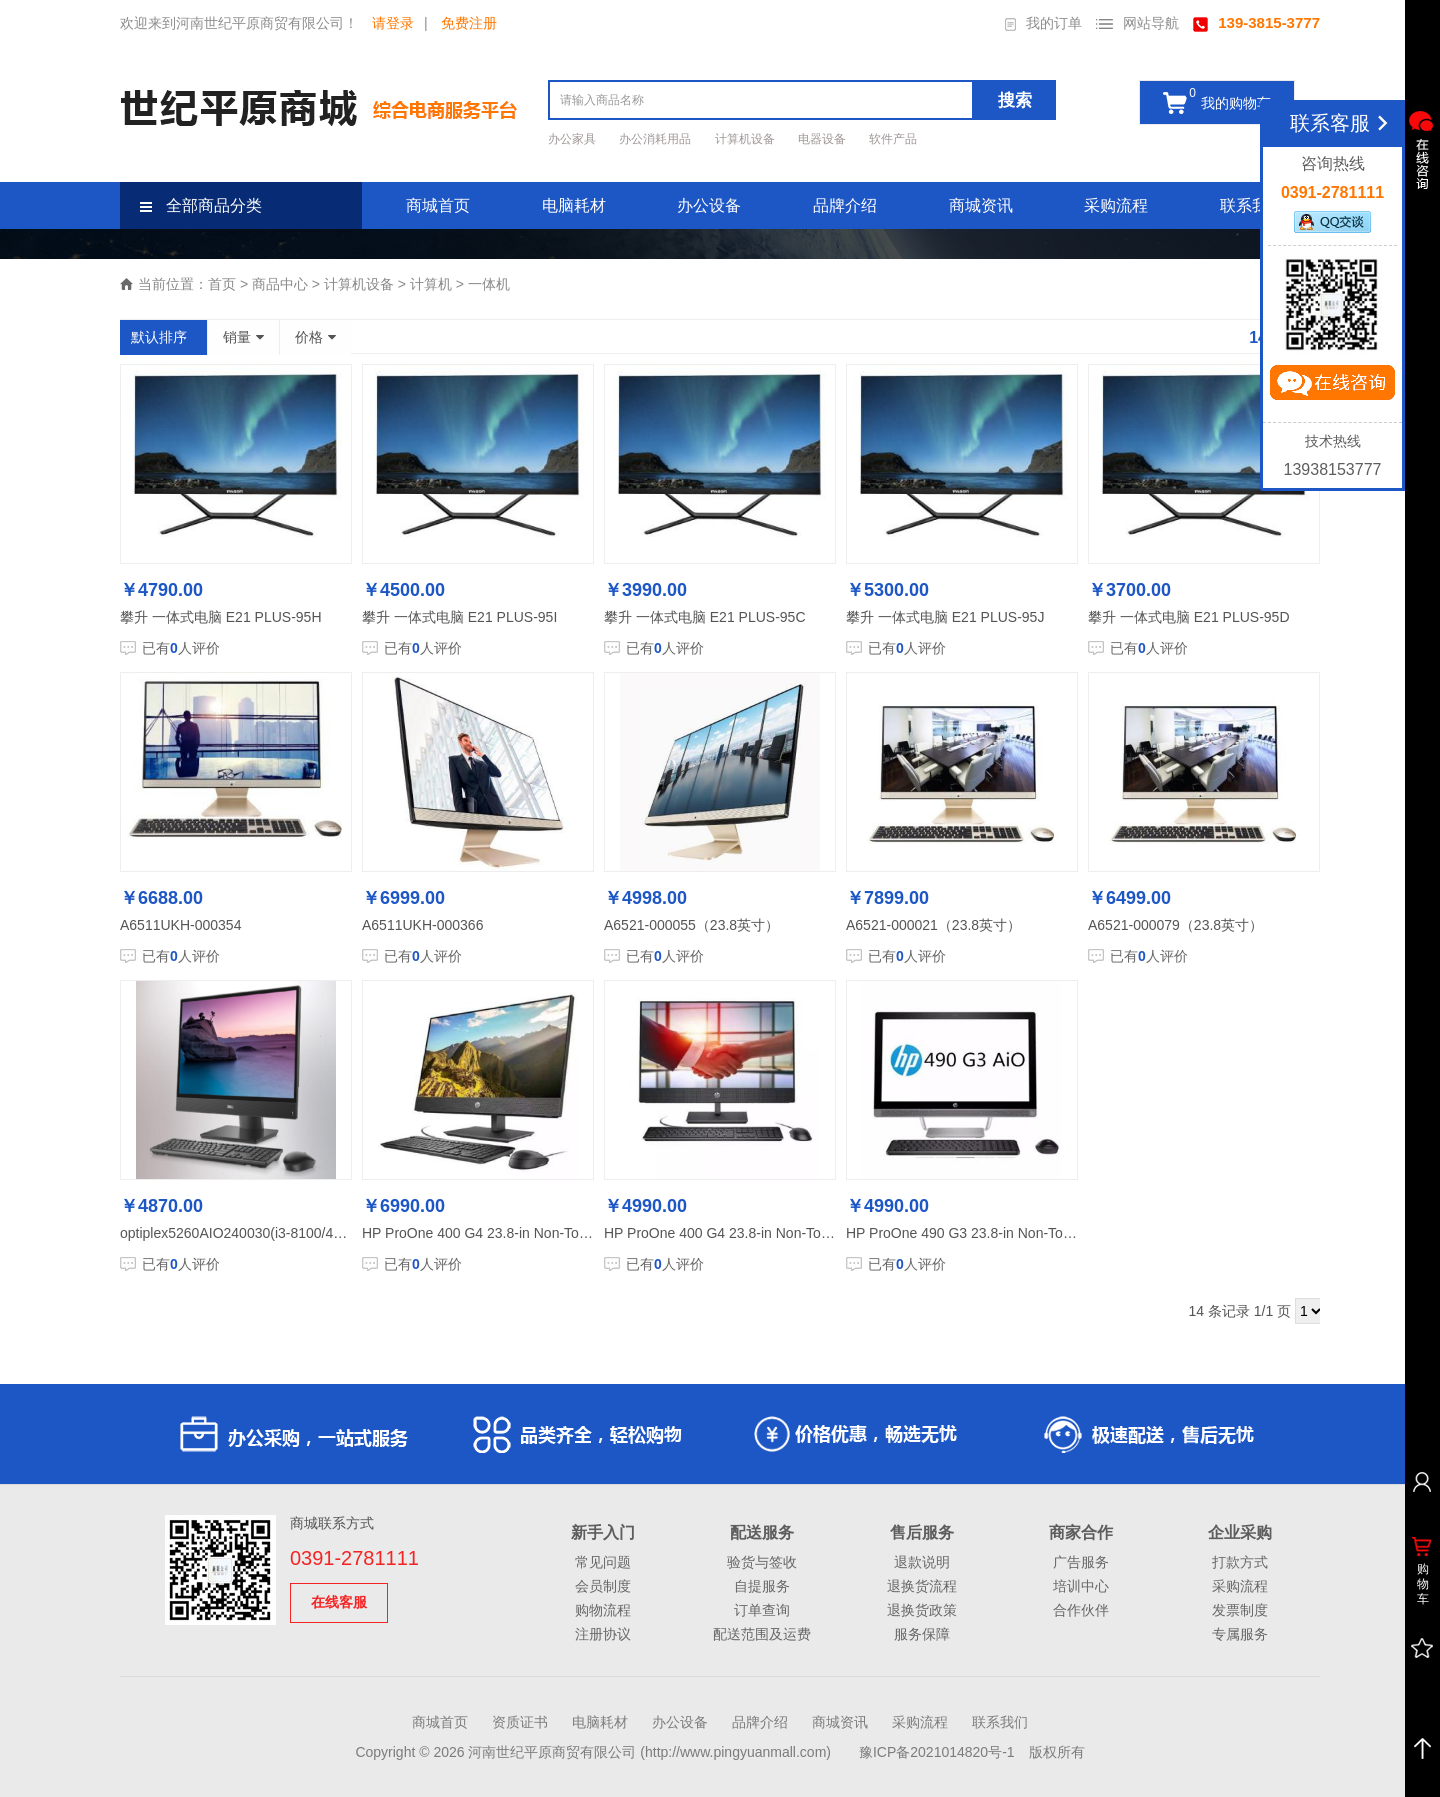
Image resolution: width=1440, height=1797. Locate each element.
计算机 (431, 284)
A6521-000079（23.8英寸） (1175, 925)
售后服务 (922, 1532)
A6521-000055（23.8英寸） (691, 925)
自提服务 (762, 1586)
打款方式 (1240, 1562)
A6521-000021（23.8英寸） (933, 925)
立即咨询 (1332, 387)
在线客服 (339, 1602)
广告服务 (1081, 1562)
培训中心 (1081, 1586)
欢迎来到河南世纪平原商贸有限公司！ (239, 23)
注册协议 (603, 1634)
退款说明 (922, 1562)
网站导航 (1137, 23)
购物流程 (603, 1610)
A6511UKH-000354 (180, 925)
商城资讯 (981, 205)
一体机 (489, 284)
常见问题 (603, 1562)
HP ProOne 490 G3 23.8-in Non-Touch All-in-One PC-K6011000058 (1056, 1233)
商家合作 (1081, 1532)
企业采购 (1240, 1532)
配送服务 (762, 1532)
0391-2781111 (354, 1558)
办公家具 (573, 139)
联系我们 (1252, 205)
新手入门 (603, 1532)
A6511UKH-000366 (422, 925)
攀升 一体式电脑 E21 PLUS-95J (945, 617)
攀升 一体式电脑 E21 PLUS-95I (459, 617)
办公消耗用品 (656, 139)
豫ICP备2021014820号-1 (937, 1752)
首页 (222, 284)
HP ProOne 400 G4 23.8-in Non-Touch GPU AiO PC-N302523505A (571, 1233)
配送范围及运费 (762, 1634)
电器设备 (823, 139)
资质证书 (520, 1722)
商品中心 (280, 284)
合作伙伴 (1081, 1610)
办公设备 (709, 205)
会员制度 (603, 1586)
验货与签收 (762, 1562)
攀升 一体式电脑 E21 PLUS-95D (1189, 617)
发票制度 (1240, 1610)
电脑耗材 (574, 205)
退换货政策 (922, 1610)
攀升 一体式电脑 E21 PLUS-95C (705, 617)
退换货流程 (922, 1586)
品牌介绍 (845, 205)
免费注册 (469, 23)
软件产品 (893, 139)
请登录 (393, 23)
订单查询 (762, 1610)
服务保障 (922, 1634)
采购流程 (1116, 205)
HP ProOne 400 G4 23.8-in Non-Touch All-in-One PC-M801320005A (816, 1233)
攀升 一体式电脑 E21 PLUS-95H (221, 617)
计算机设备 (746, 139)
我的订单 (1043, 23)
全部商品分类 (201, 205)
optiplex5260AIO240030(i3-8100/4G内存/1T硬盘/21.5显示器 (307, 1233)
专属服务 (1240, 1634)
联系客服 (1342, 123)
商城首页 (438, 205)
